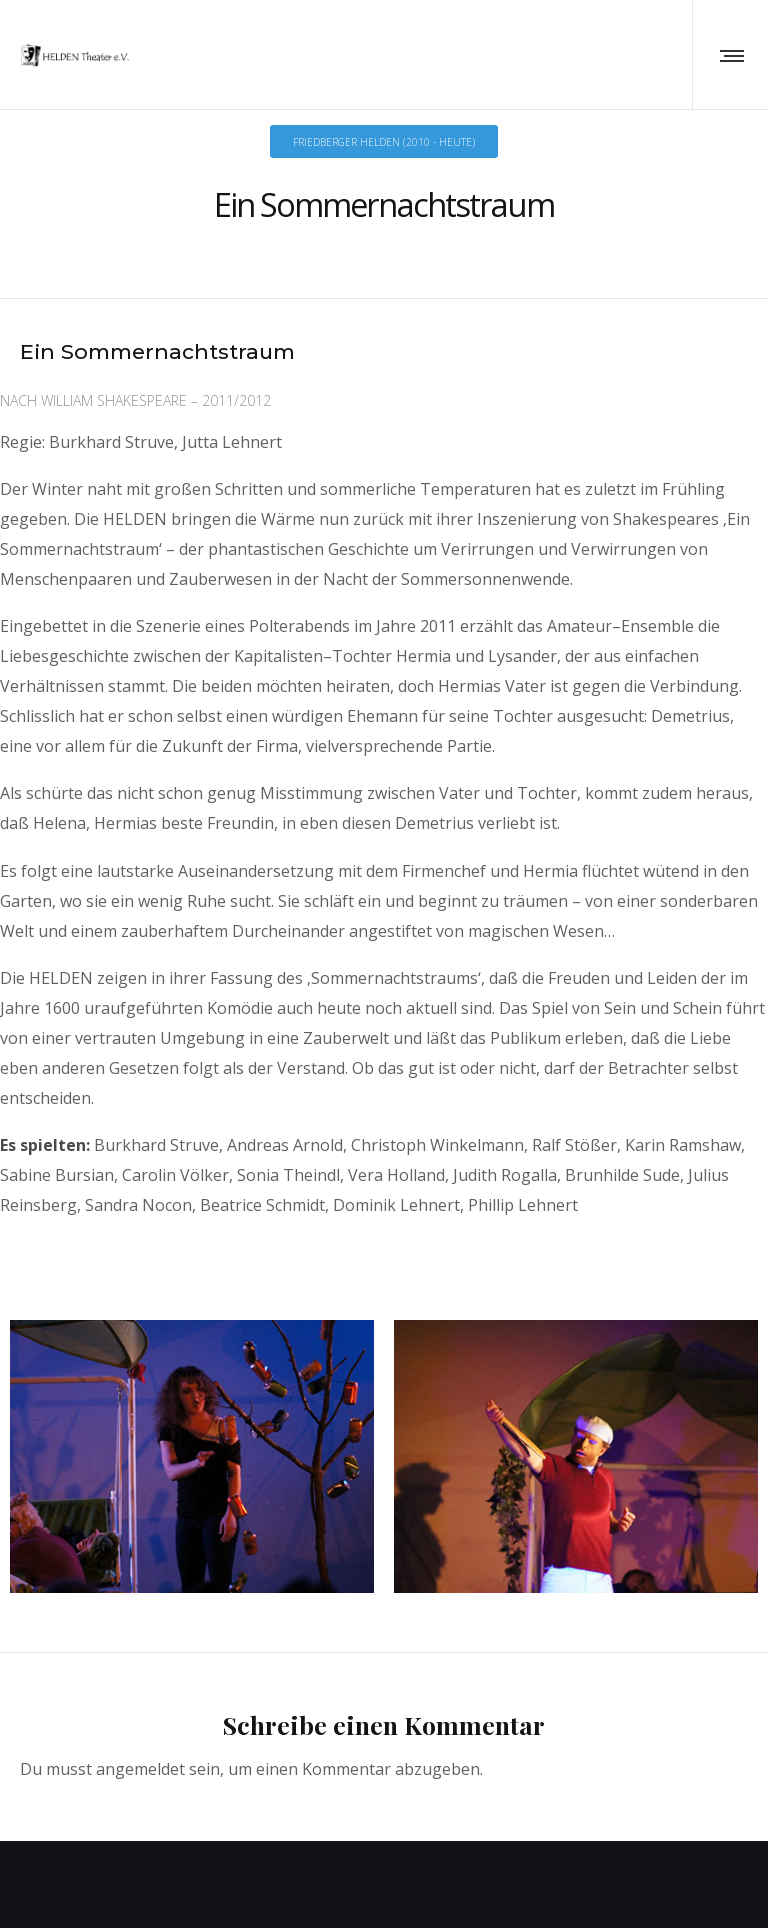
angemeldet (140, 1752)
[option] (192, 1444)
